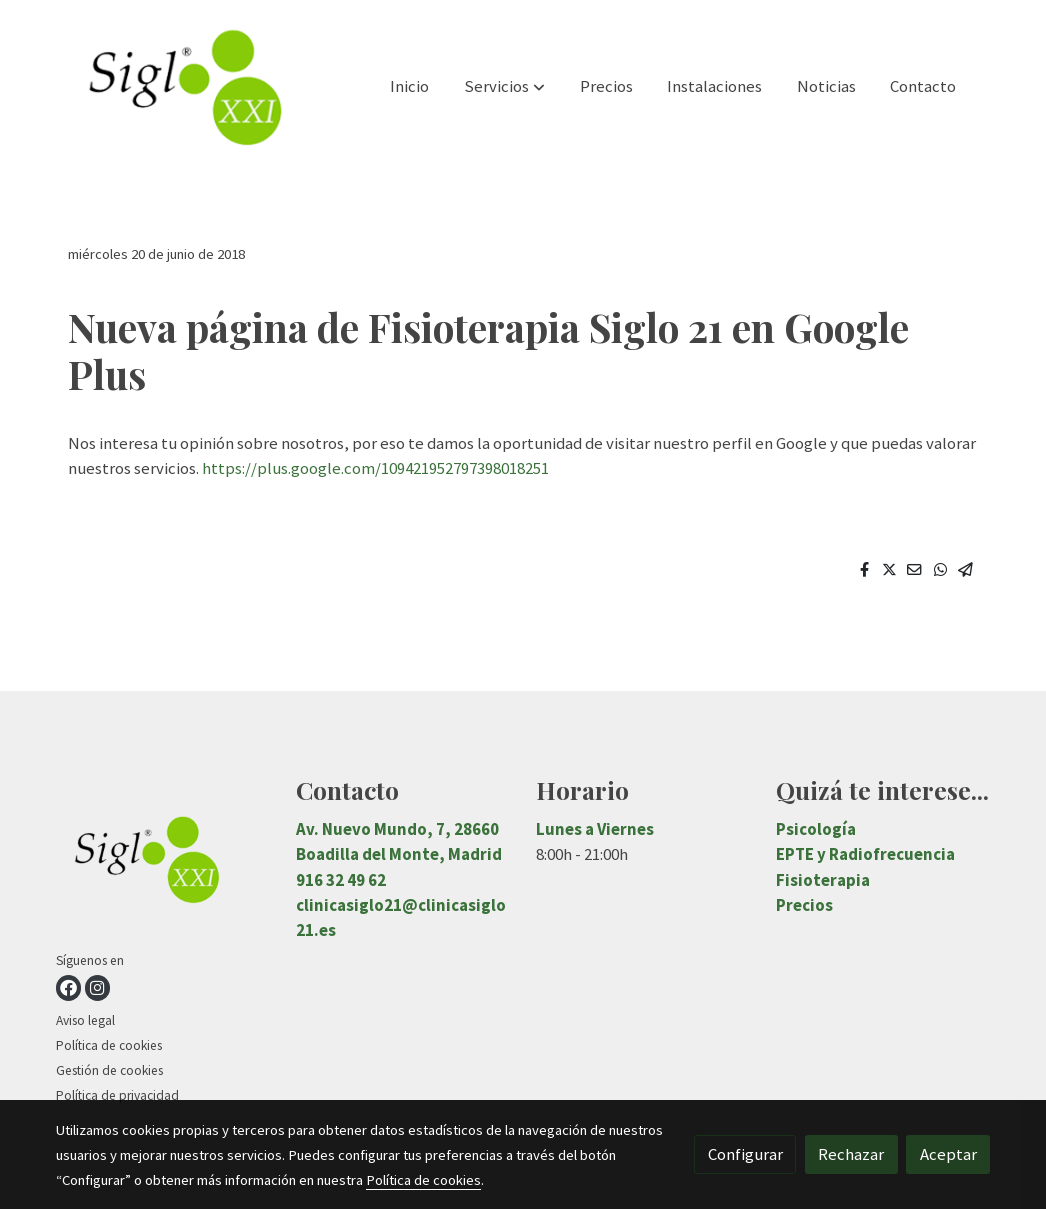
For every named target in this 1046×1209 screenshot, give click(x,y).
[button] (504, 87)
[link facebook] (68, 987)
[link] (184, 86)
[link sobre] (163, 863)
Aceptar (948, 1154)
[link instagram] (97, 987)
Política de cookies (109, 1045)
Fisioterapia (823, 880)
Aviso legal (85, 1020)
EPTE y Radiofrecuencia (865, 854)
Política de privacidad (117, 1095)
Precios (804, 905)
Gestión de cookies (109, 1070)
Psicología (816, 829)
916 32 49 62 (341, 880)
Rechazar (851, 1154)
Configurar (745, 1154)
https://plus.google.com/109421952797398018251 (375, 468)
